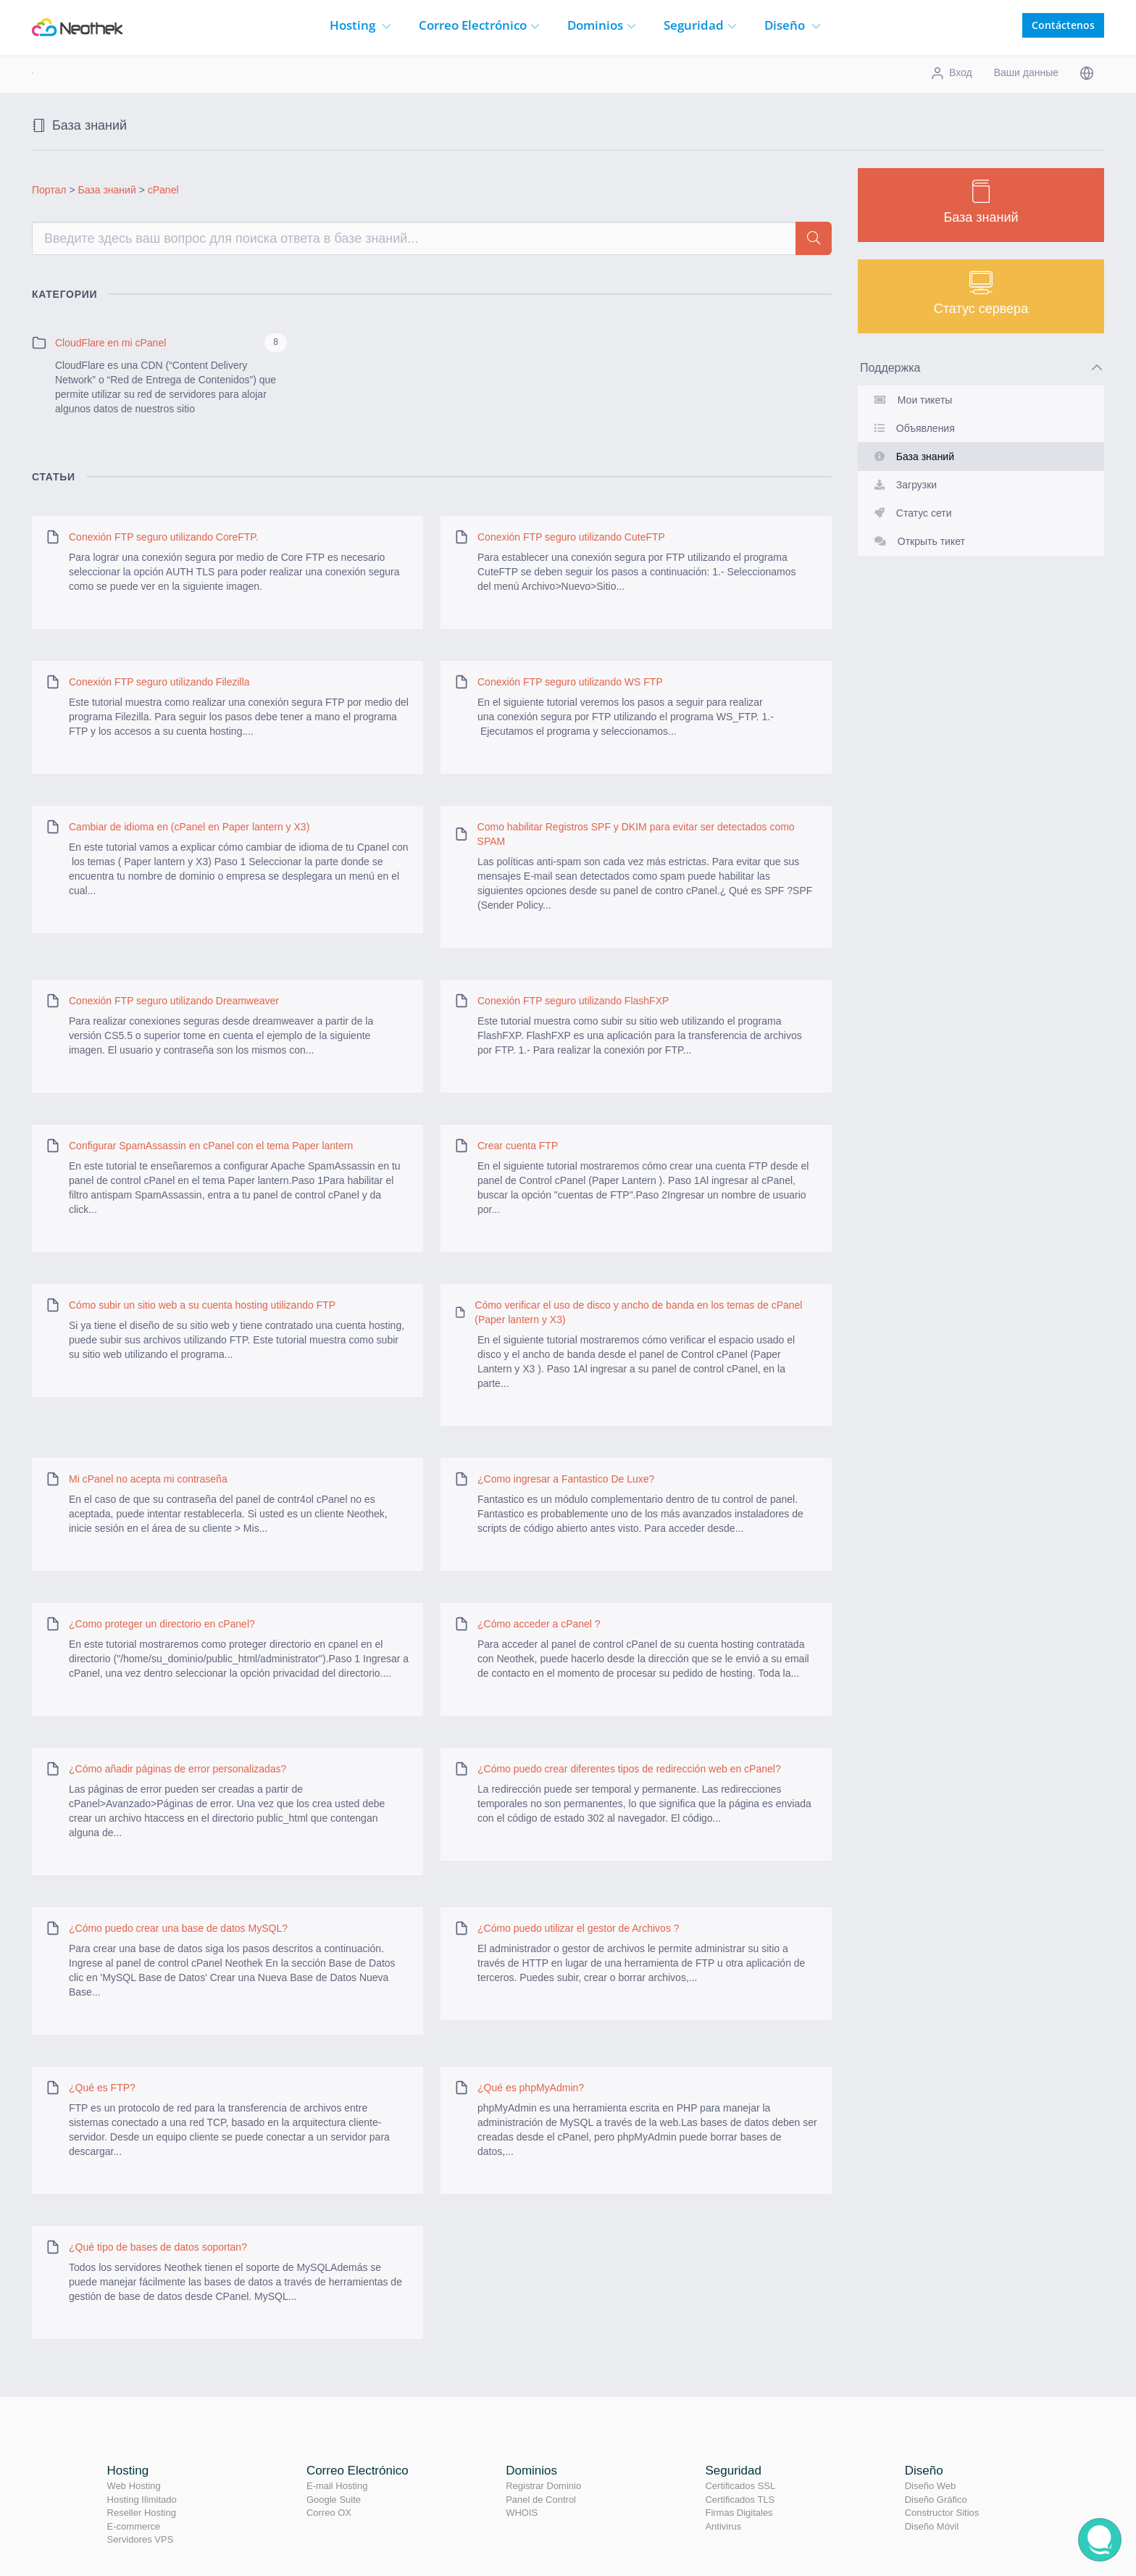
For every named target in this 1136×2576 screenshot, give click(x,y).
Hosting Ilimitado (142, 2499)
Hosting (360, 25)
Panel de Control (541, 2499)
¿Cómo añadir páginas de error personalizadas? (177, 1769)
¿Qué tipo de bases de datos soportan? (158, 2247)
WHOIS (522, 2512)
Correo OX (328, 2512)
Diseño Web (930, 2485)
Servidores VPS (140, 2539)
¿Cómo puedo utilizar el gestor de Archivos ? (578, 1928)
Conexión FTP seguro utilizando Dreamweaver (174, 1000)
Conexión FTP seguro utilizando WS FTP (570, 682)
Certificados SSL (740, 2485)
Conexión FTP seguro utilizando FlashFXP (573, 1000)
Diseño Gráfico (936, 2499)
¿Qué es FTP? (102, 2087)
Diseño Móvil (931, 2526)
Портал (49, 190)
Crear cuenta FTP (517, 1145)
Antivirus (723, 2526)
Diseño (792, 25)
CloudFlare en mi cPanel (110, 343)
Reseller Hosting (141, 2512)
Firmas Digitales (738, 2512)
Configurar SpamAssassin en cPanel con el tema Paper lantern (211, 1145)
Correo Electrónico (357, 2470)
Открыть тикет (917, 541)
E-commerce (134, 2526)
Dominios (601, 25)
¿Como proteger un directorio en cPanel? (162, 1624)
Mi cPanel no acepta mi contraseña (148, 1479)
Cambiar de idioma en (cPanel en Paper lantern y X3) (189, 827)
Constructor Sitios (942, 2512)
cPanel (163, 190)
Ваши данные (1026, 72)
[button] (1086, 72)
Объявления (912, 428)
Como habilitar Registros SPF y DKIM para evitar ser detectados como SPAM (636, 834)
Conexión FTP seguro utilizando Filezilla (159, 682)
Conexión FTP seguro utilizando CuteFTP (571, 537)
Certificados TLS (739, 2499)
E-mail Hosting (337, 2485)
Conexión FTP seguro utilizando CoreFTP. (164, 537)
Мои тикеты (910, 400)
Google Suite (333, 2499)
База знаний (107, 190)
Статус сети (910, 513)
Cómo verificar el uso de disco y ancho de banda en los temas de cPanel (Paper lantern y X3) (638, 1312)
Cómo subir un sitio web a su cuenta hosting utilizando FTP (202, 1305)
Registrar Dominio (543, 2485)
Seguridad (700, 25)
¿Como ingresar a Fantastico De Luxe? (565, 1479)
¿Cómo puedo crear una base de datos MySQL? (178, 1928)
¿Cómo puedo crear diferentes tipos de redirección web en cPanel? (629, 1769)
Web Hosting (134, 2485)
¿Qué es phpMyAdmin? (530, 2087)
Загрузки (903, 485)
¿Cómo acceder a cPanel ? (539, 1624)
